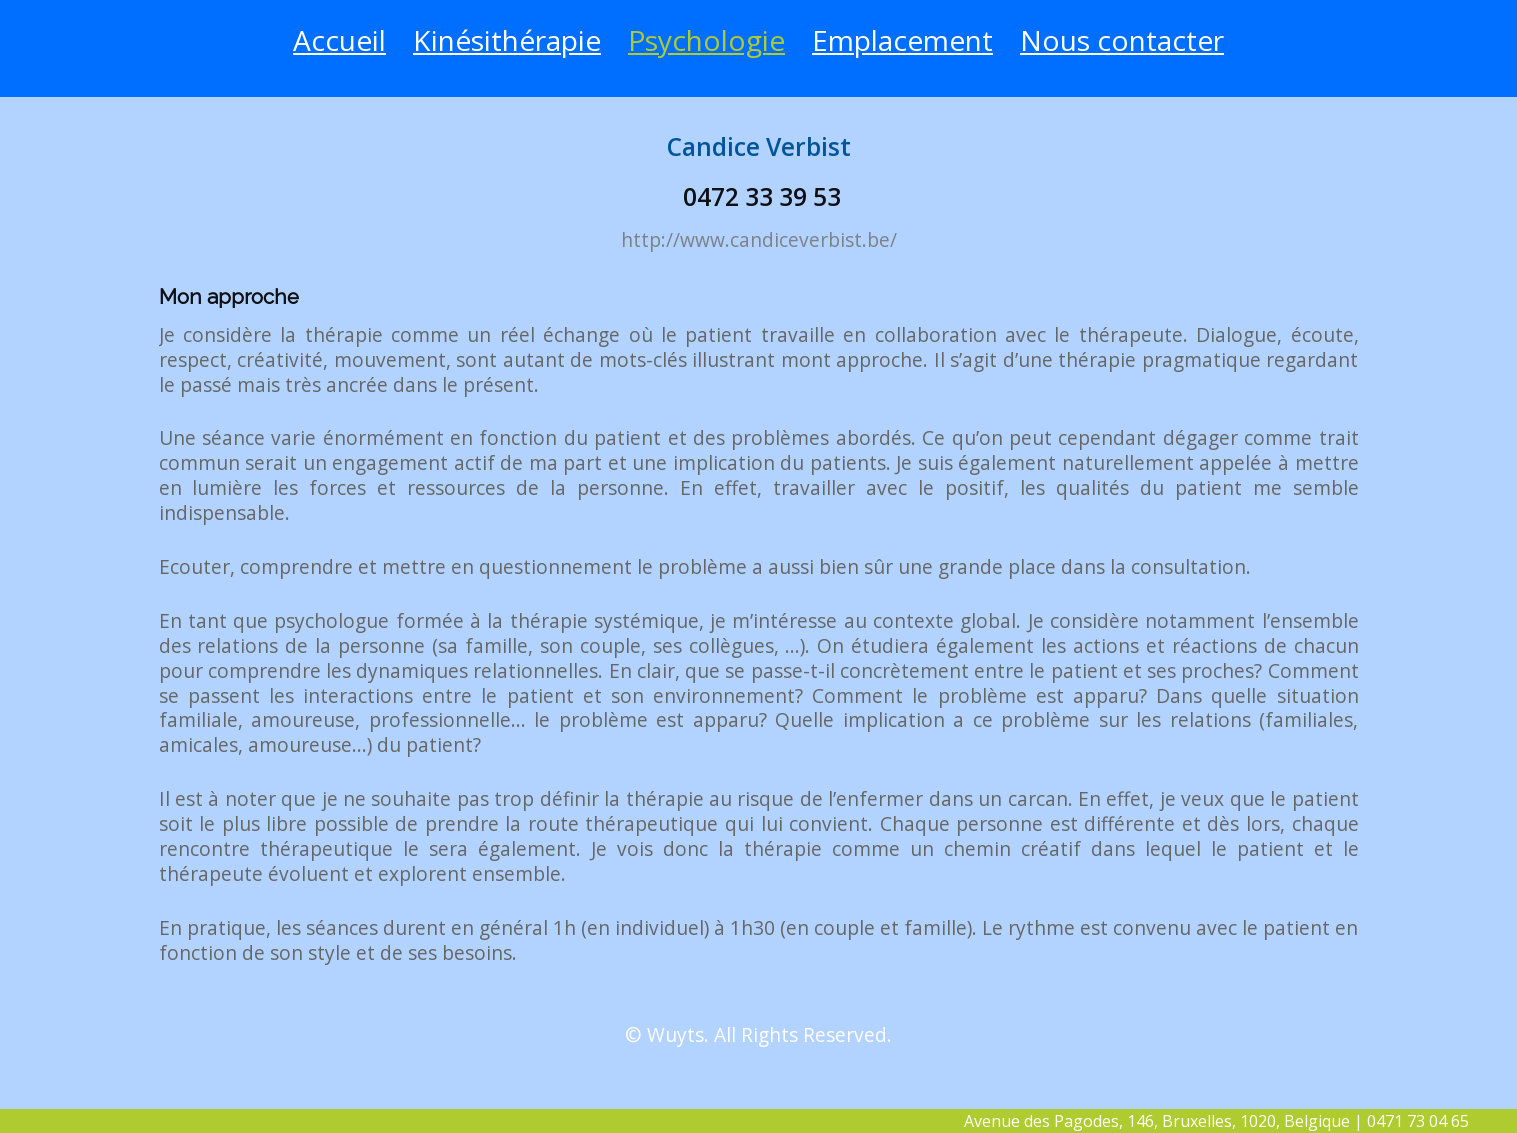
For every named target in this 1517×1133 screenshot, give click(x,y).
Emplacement (902, 40)
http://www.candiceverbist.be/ (759, 239)
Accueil (339, 40)
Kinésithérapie (507, 40)
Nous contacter (1122, 40)
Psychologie (706, 40)
